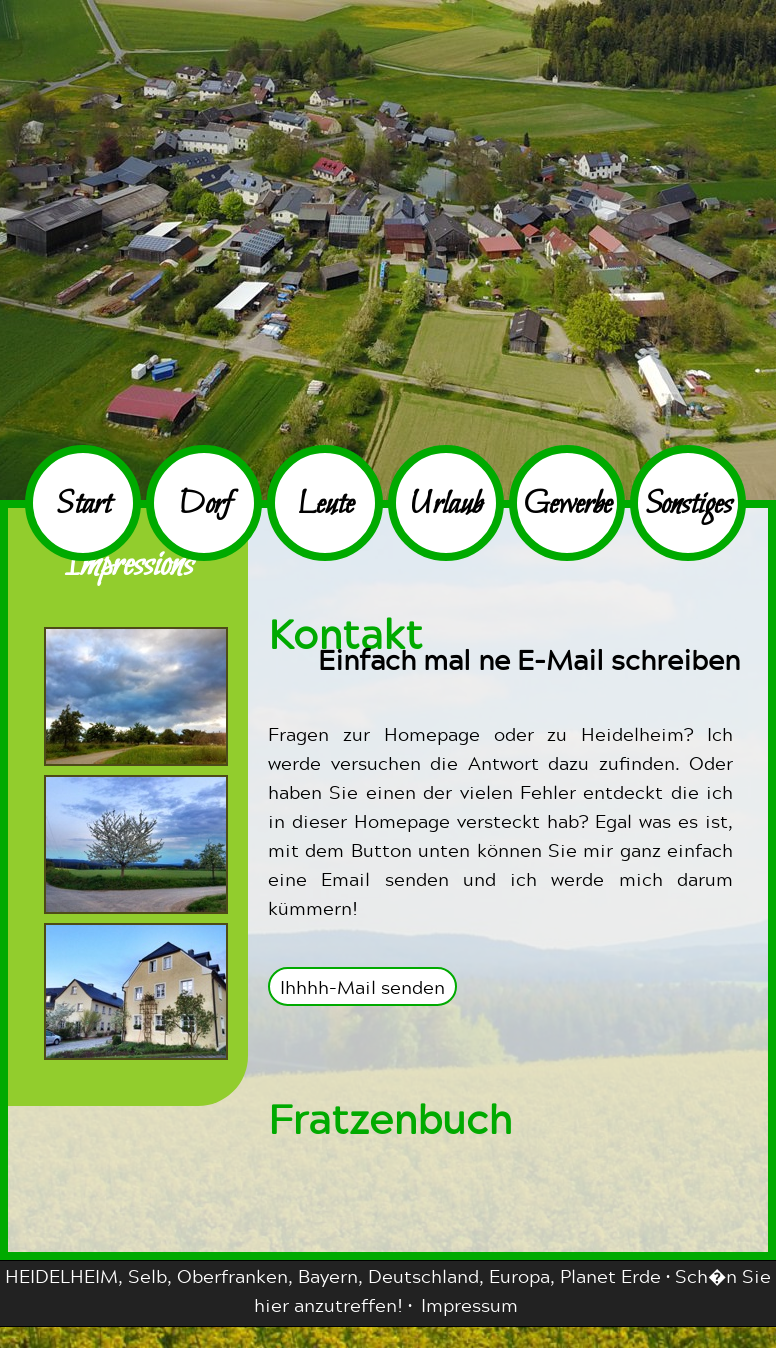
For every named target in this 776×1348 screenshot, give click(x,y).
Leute (325, 505)
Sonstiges (688, 505)
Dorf (204, 505)
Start (83, 505)
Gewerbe (567, 505)
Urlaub (446, 505)
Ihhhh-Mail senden (362, 986)
